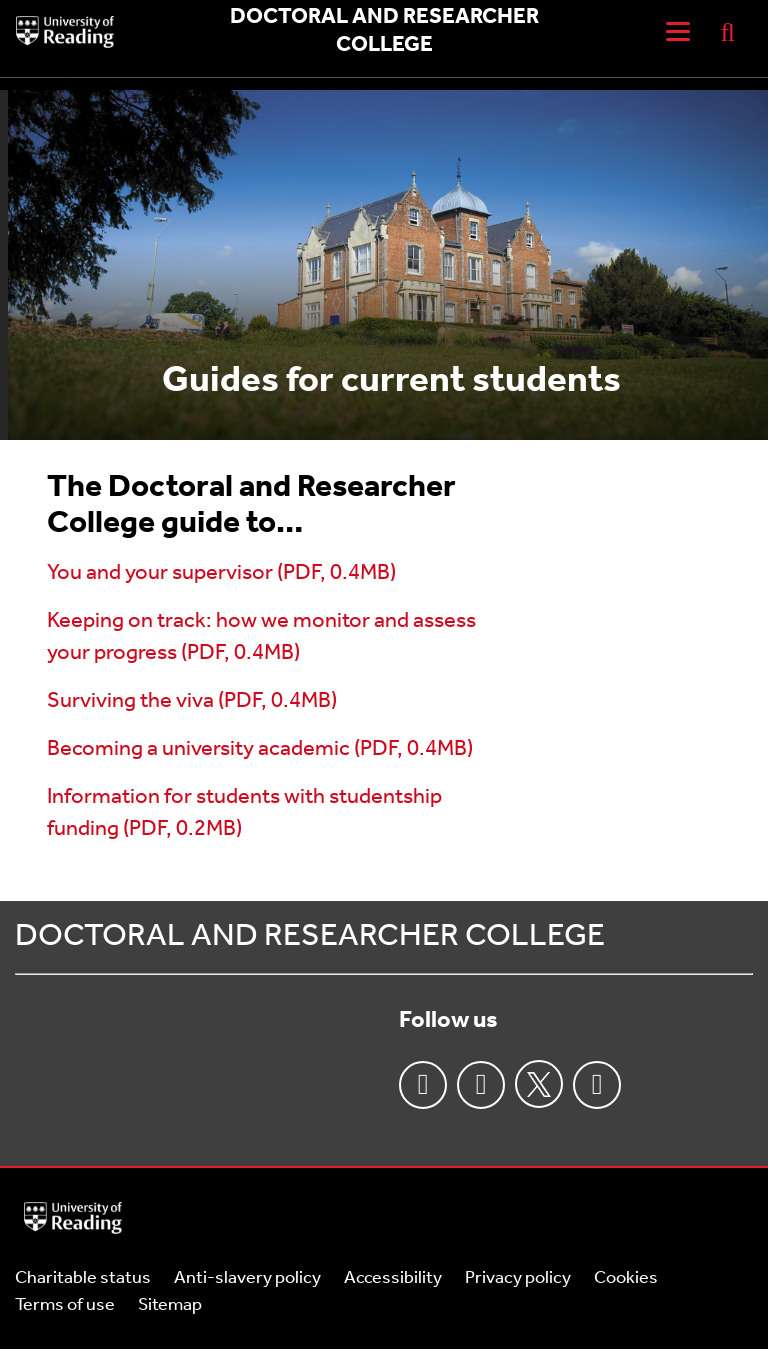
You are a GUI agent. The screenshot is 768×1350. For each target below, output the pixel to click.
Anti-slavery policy (247, 1278)
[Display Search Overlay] (728, 31)
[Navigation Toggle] (678, 32)
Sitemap (170, 1305)
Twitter (539, 1084)
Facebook (423, 1085)
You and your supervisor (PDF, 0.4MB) (221, 573)
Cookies (626, 1278)
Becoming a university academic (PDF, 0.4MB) (260, 749)
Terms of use (65, 1305)
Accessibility (393, 1278)
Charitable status (83, 1278)
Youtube (597, 1085)
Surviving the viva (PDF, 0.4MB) (192, 701)
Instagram (481, 1085)
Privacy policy (518, 1278)
